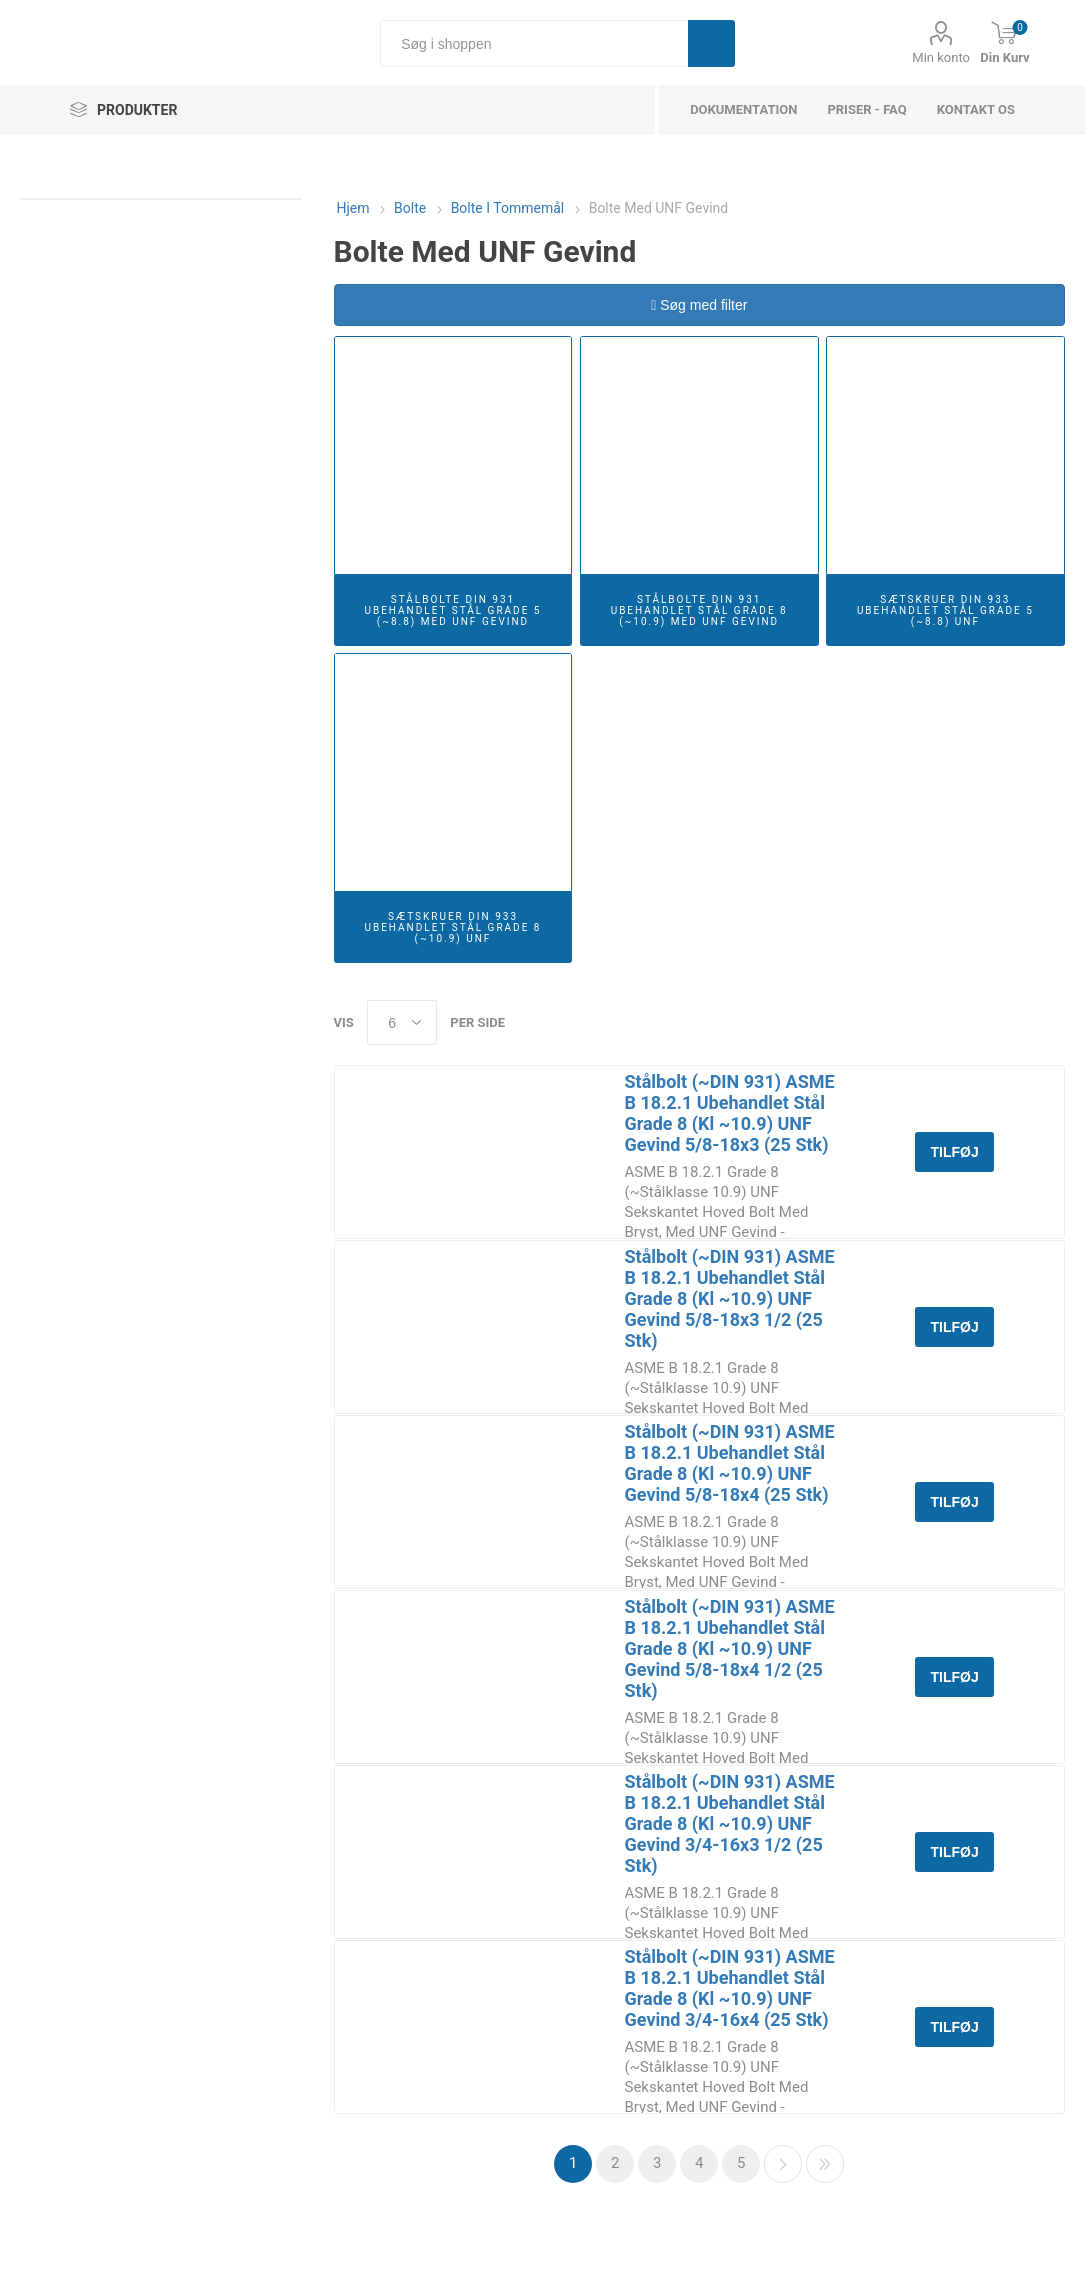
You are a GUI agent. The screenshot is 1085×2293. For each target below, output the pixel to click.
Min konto (941, 57)
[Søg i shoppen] (534, 43)
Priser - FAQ (866, 109)
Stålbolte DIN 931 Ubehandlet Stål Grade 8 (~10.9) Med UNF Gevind (699, 610)
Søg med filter (699, 305)
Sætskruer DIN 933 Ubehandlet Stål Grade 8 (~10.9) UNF (452, 927)
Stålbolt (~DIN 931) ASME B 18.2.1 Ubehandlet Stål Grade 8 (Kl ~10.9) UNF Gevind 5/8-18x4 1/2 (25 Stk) (730, 1648)
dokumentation (743, 109)
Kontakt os (976, 109)
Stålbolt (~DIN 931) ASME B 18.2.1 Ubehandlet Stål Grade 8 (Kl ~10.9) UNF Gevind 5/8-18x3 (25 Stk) (730, 1113)
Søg (711, 43)
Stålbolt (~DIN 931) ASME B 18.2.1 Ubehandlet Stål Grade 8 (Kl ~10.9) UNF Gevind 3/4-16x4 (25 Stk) (730, 1988)
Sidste (825, 2164)
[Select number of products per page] (402, 1022)
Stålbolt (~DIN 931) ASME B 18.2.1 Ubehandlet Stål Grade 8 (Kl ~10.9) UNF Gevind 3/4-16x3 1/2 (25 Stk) (730, 1823)
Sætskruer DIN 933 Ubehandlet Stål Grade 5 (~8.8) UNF (945, 610)
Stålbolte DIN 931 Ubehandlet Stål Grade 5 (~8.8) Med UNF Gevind (452, 610)
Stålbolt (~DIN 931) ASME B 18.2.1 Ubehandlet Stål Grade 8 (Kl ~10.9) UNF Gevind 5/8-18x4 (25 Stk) (730, 1463)
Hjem (353, 208)
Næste (783, 2164)
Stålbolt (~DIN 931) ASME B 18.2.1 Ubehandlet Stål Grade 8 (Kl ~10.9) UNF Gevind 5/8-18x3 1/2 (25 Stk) (730, 1298)
